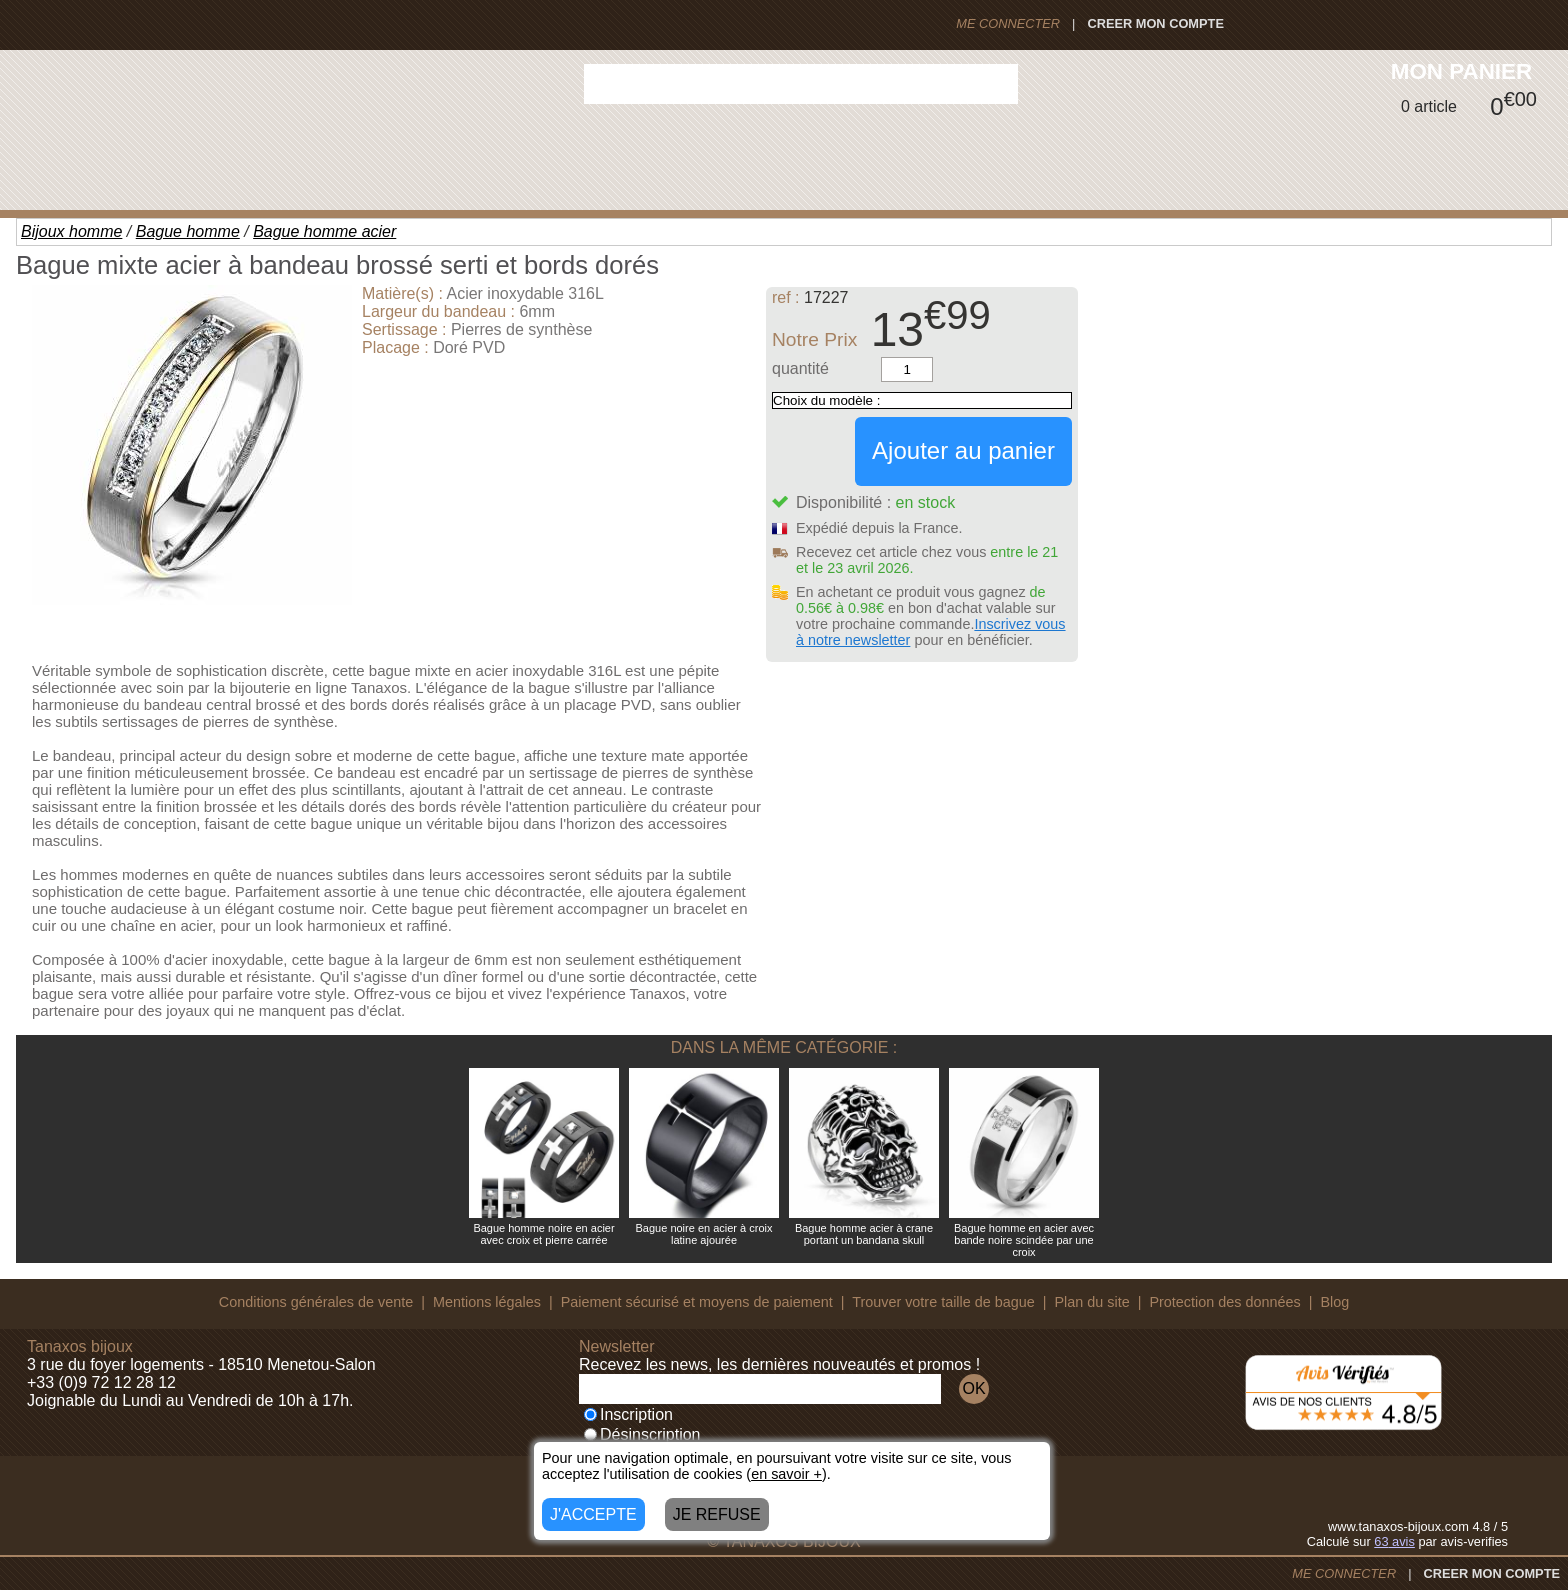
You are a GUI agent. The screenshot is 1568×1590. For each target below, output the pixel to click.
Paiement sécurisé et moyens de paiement (697, 1302)
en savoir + (786, 1474)
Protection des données (1224, 1302)
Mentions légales (487, 1302)
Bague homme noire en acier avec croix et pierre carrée (543, 1234)
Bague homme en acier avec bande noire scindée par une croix (1024, 1240)
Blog (1334, 1302)
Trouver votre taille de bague (943, 1302)
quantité (800, 368)
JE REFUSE (717, 1514)
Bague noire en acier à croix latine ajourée (704, 1234)
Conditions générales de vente (316, 1302)
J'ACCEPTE (593, 1514)
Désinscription (642, 1434)
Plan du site (1092, 1302)
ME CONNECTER (1008, 23)
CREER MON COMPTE (1155, 23)
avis (1394, 1541)
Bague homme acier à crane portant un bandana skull (864, 1234)
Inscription (628, 1414)
